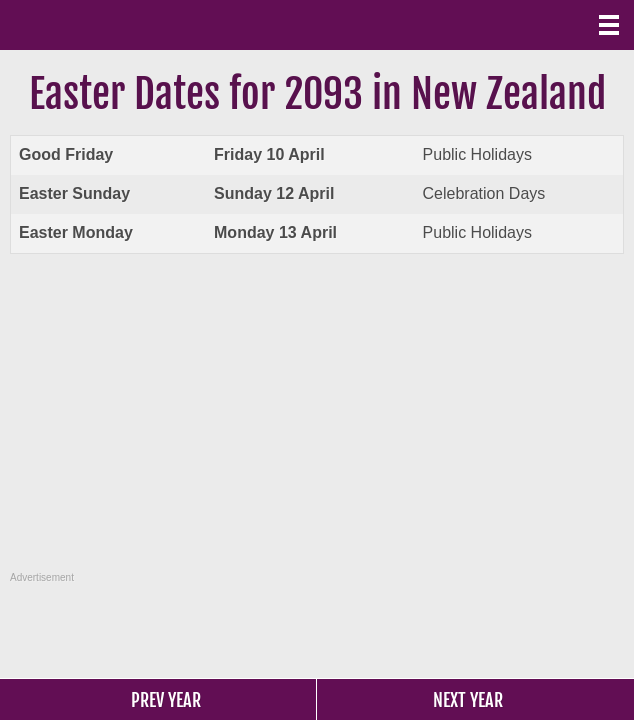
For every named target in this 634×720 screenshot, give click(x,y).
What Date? (100, 25)
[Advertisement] (319, 424)
